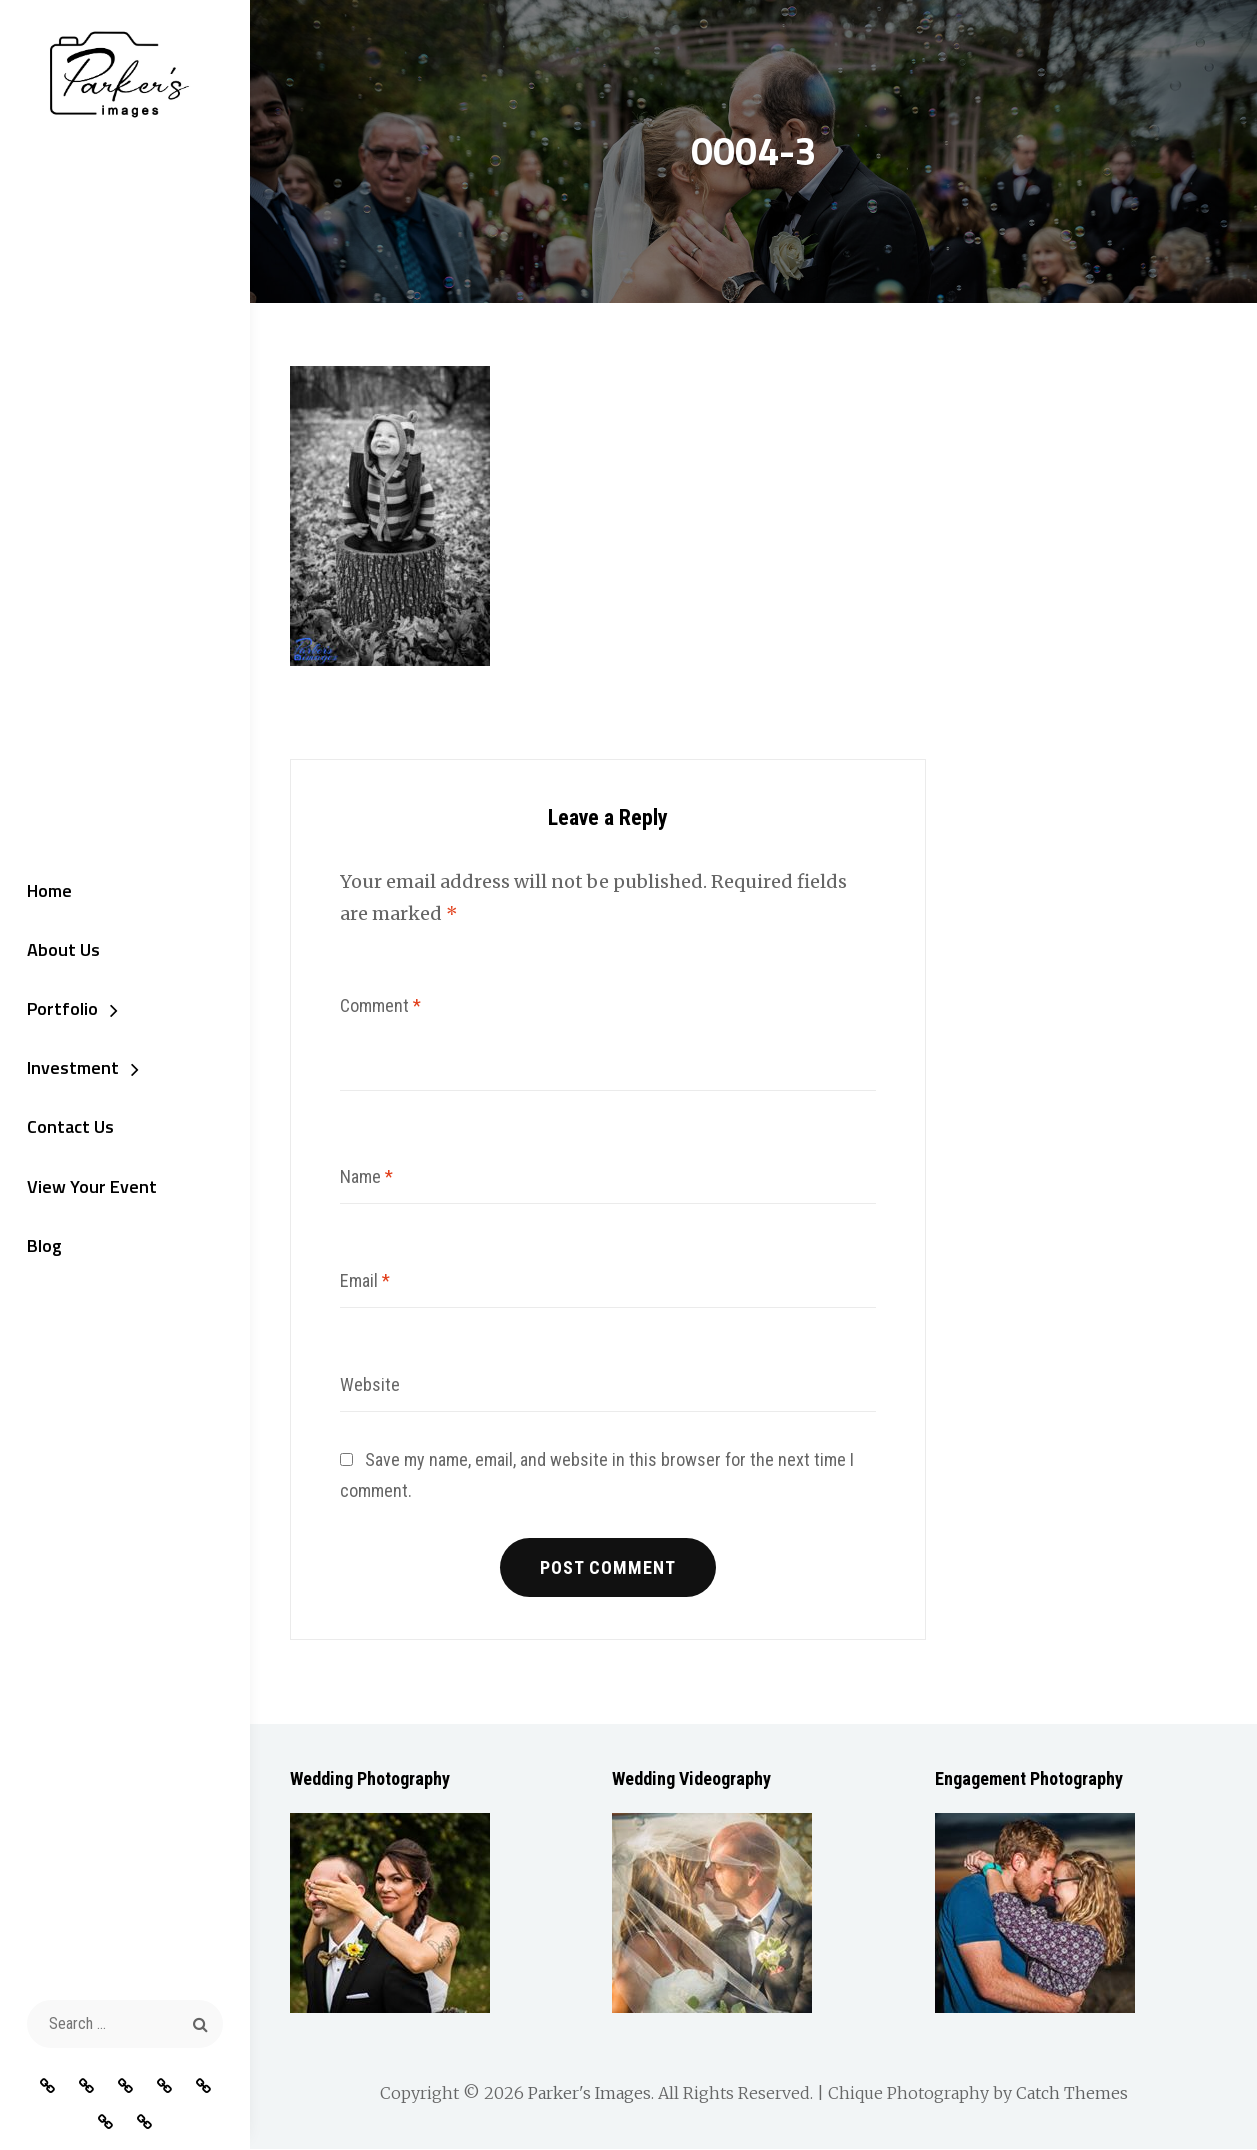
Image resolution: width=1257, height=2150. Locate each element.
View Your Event (90, 1187)
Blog (42, 1247)
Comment (380, 1005)
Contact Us (68, 1128)
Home (47, 890)
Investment (71, 1068)
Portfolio (60, 1009)
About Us (61, 949)
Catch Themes (1072, 2094)
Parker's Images (589, 2094)
